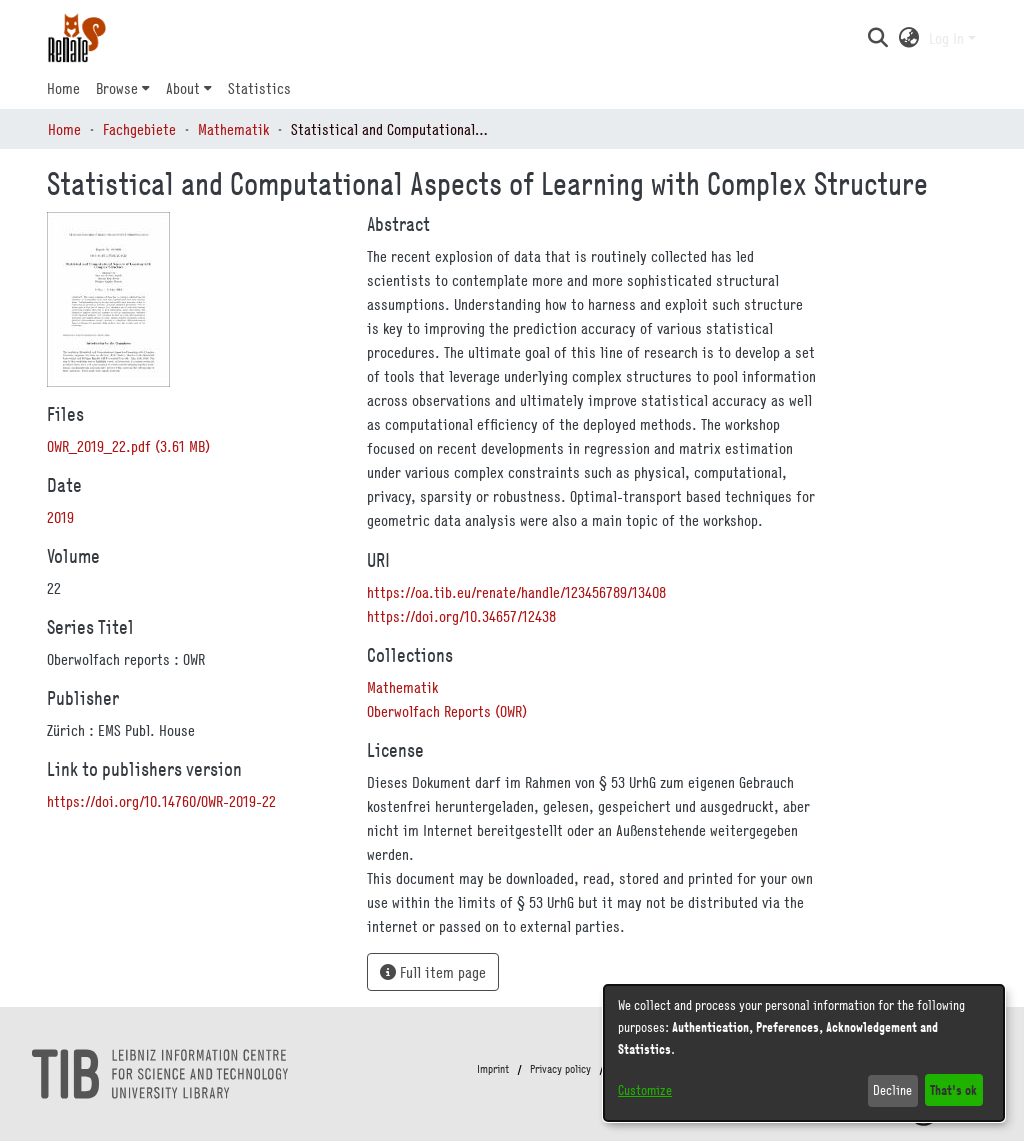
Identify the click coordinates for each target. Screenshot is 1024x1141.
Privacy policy (560, 1069)
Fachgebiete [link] (139, 129)
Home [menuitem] (63, 88)
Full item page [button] (433, 972)
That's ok (953, 1089)
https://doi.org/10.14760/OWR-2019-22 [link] (161, 801)
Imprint (493, 1069)
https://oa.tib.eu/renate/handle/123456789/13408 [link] (516, 592)
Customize (645, 1090)
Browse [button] (117, 88)
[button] (877, 38)
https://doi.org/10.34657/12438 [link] (461, 616)
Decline (892, 1090)
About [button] (183, 88)
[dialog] (804, 1053)
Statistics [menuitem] (259, 88)
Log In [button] (948, 38)
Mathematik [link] (233, 129)
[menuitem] (123, 88)
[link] (128, 446)
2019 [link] (60, 517)
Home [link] (64, 129)
